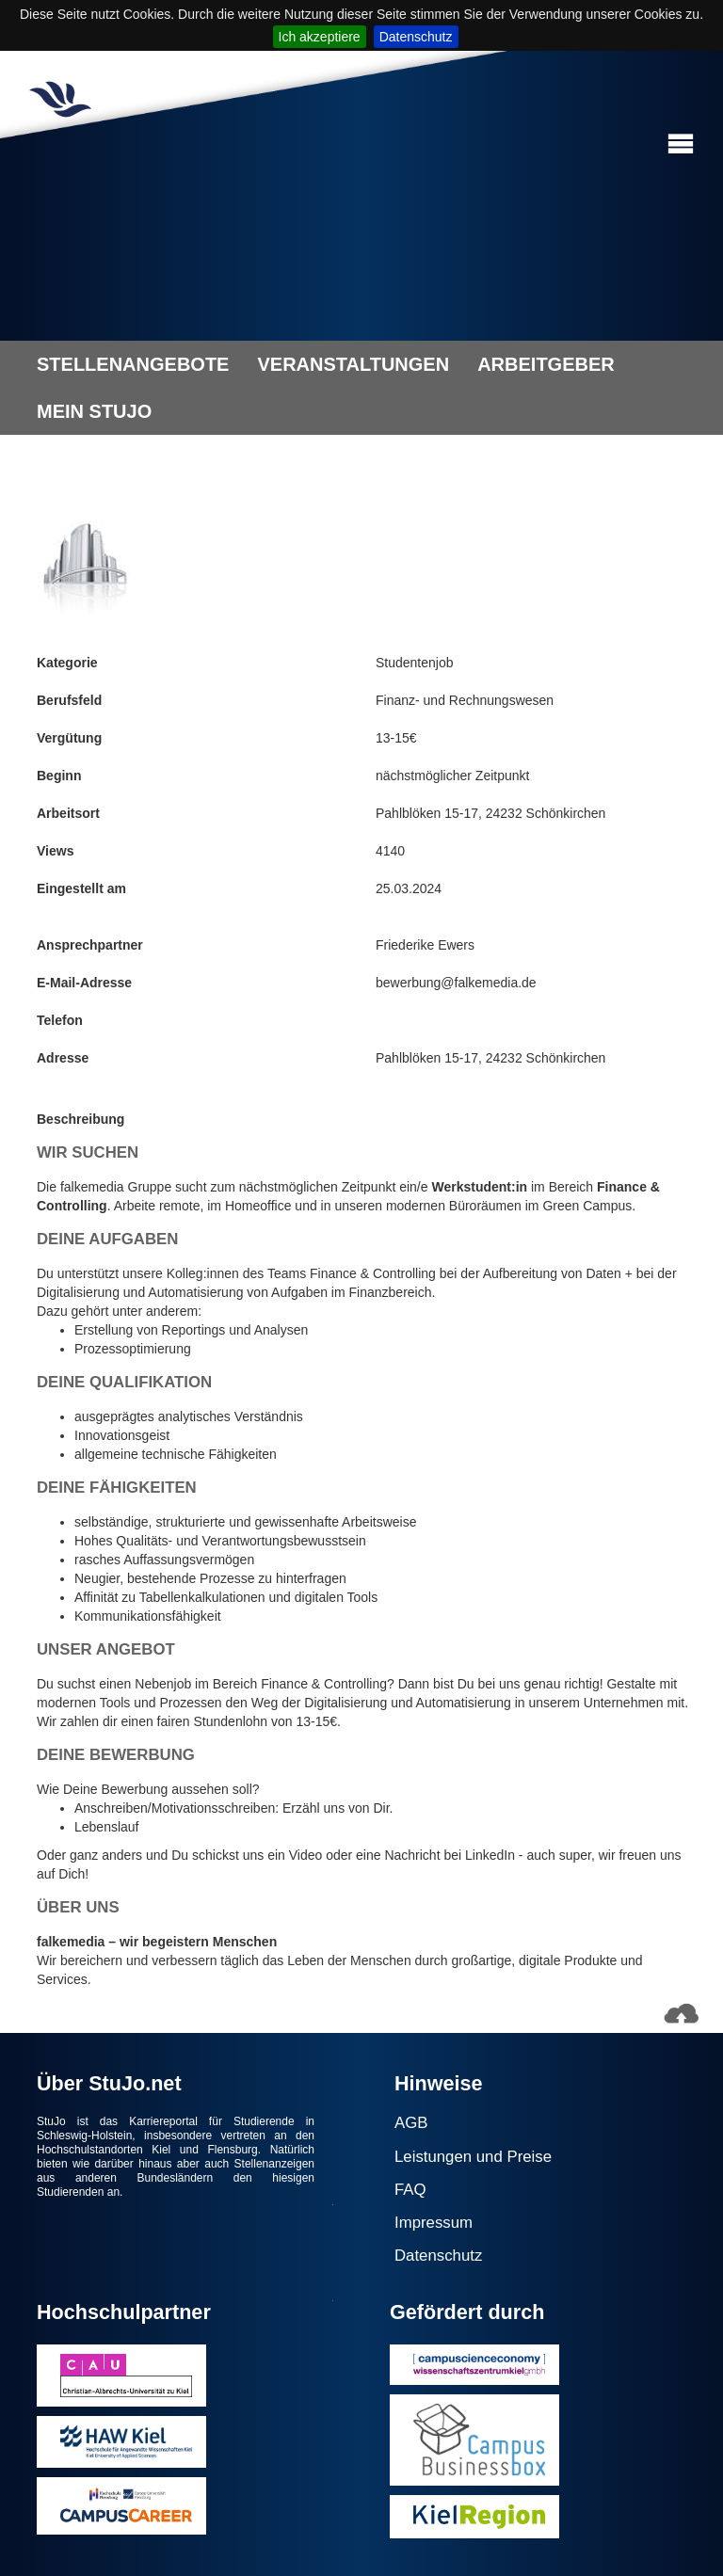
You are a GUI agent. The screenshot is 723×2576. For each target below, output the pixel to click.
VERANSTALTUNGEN (353, 364)
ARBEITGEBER (546, 364)
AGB (410, 2123)
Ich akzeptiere (320, 36)
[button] (680, 144)
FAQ (410, 2190)
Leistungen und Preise (473, 2157)
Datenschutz (416, 36)
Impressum (433, 2223)
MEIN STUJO (94, 411)
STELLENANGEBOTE (133, 364)
